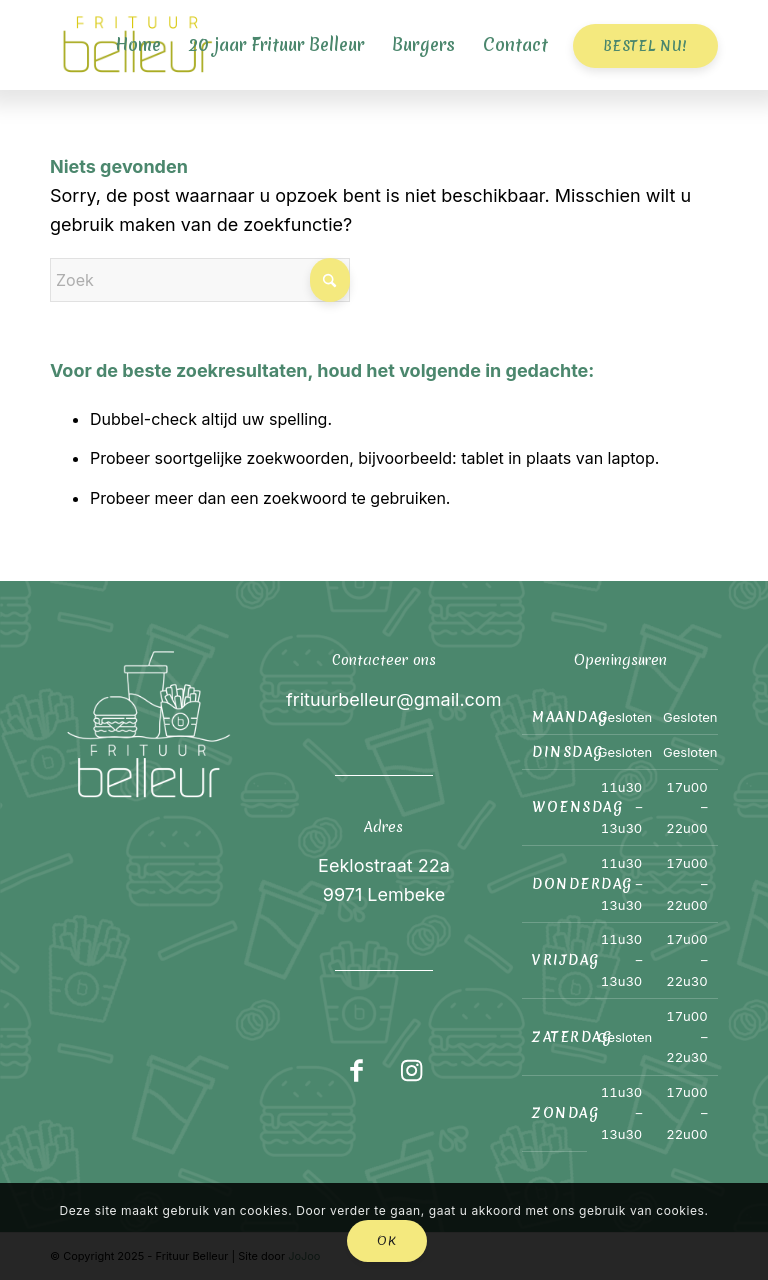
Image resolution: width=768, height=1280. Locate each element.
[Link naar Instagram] (411, 1070)
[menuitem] (134, 45)
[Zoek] (200, 280)
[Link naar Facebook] (356, 1070)
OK (386, 1240)
